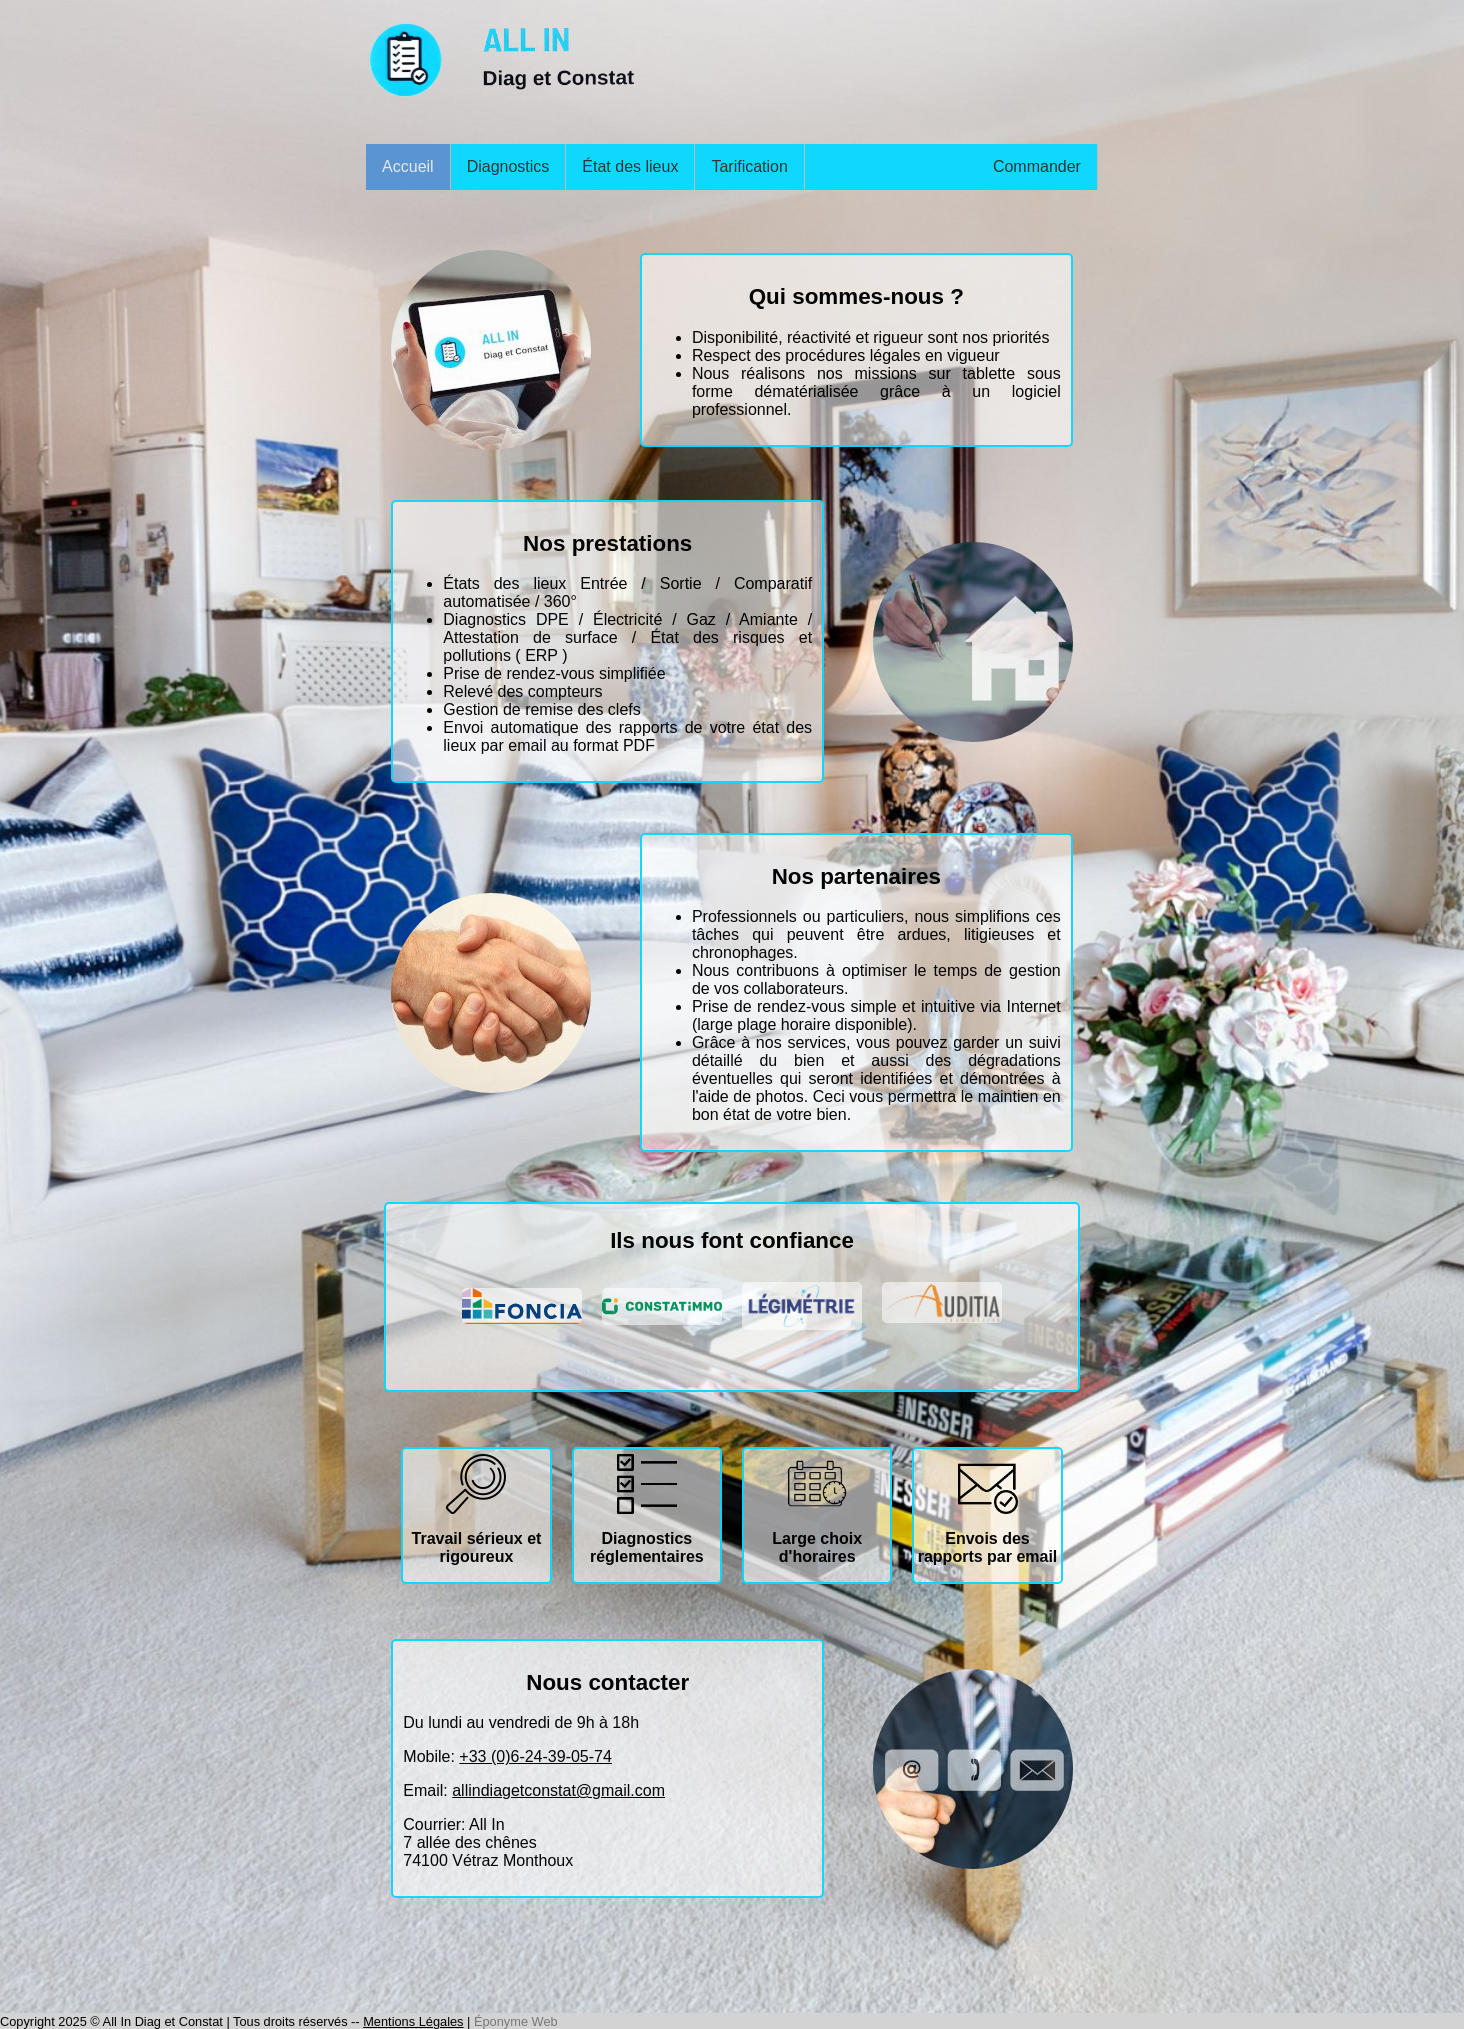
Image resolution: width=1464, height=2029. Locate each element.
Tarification (749, 166)
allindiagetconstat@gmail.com (558, 1790)
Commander (1037, 166)
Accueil (408, 166)
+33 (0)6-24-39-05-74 (535, 1756)
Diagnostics (508, 166)
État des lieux (630, 166)
